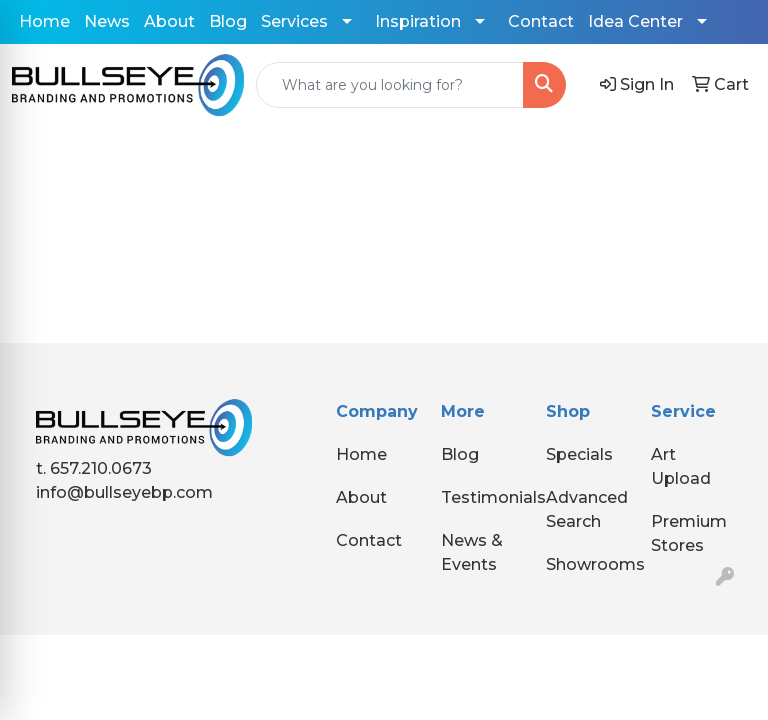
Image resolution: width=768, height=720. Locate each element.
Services (294, 21)
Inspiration (418, 21)
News (107, 21)
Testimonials (481, 497)
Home (44, 21)
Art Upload (681, 466)
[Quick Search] (390, 85)
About (169, 21)
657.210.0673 (101, 468)
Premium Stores (689, 533)
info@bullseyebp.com (124, 492)
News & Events (472, 552)
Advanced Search (586, 509)
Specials (579, 454)
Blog (228, 21)
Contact (541, 21)
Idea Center (635, 21)
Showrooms (586, 564)
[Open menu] (728, 156)
